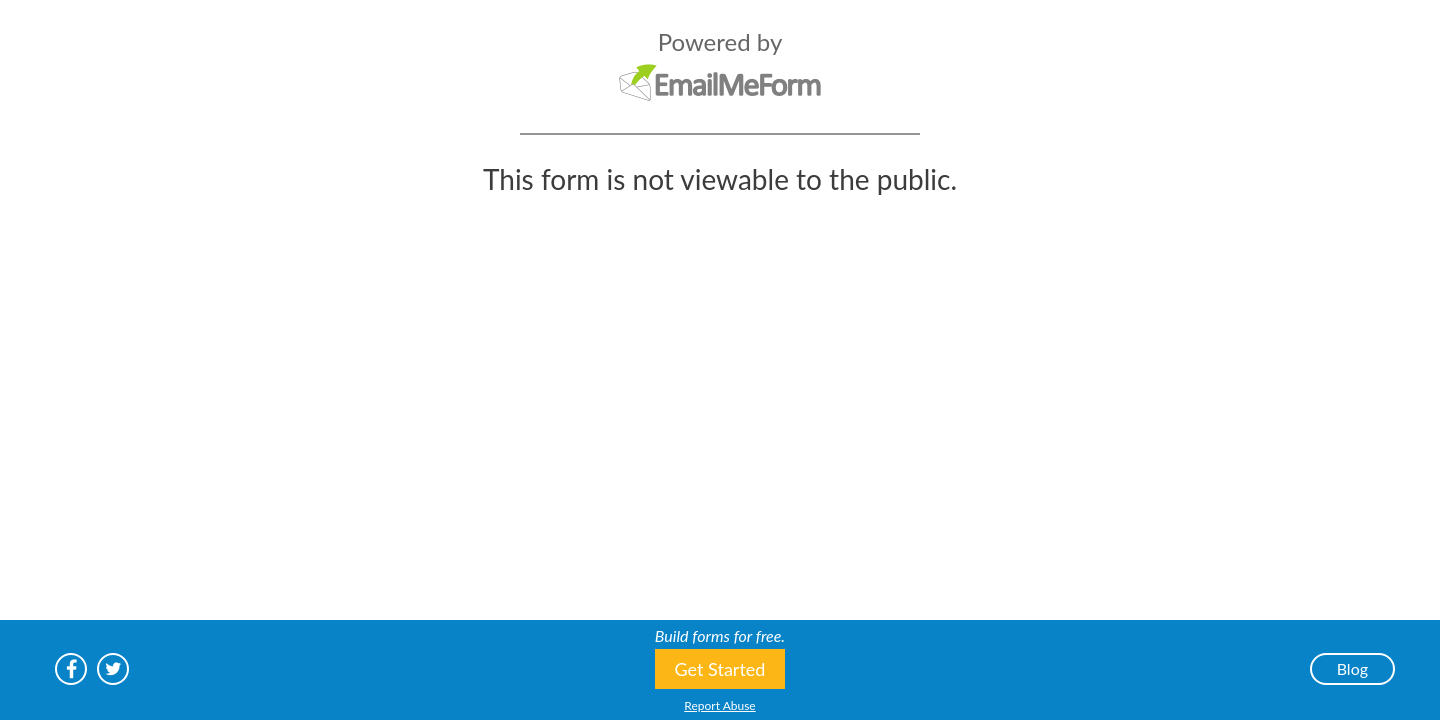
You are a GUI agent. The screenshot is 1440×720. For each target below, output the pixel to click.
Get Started (720, 669)
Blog (1352, 668)
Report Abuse (719, 705)
